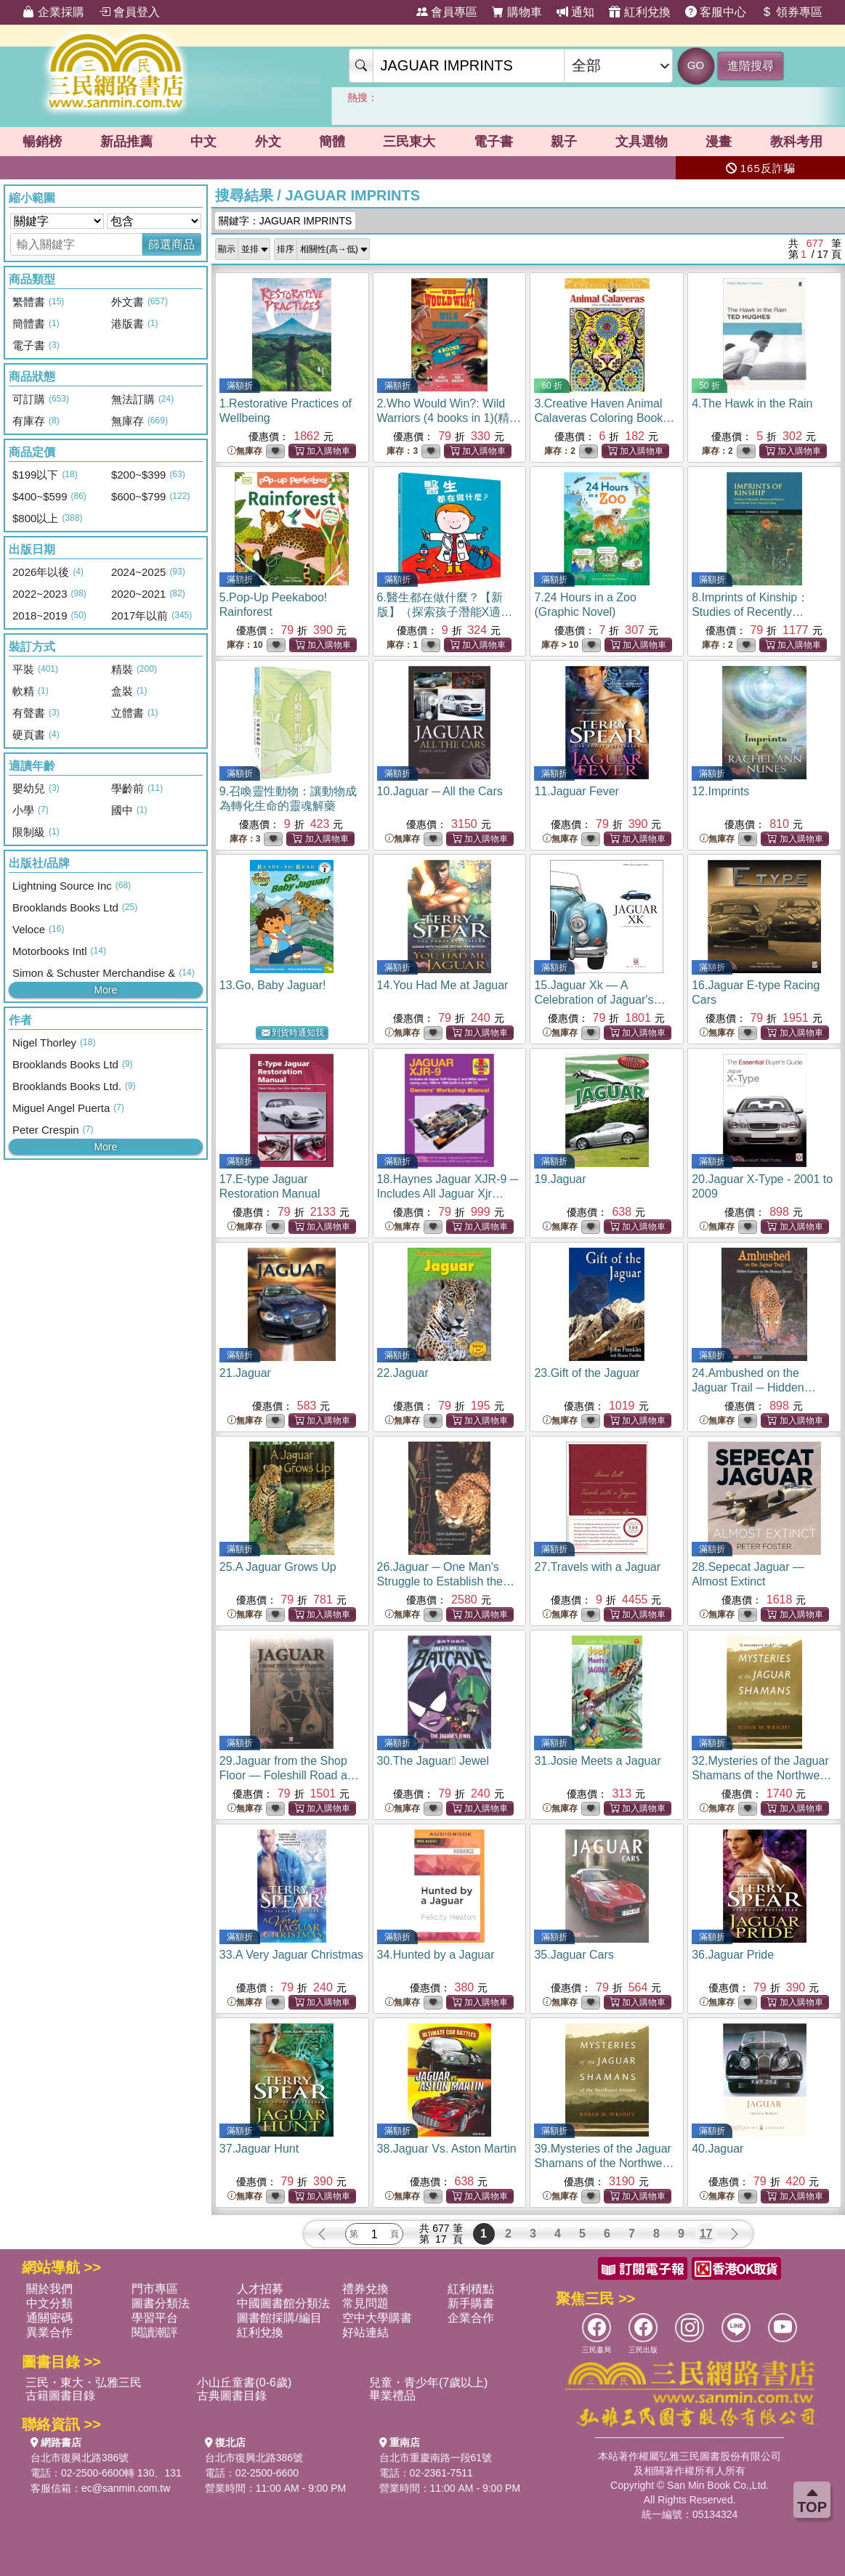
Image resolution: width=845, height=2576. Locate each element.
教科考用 (796, 141)
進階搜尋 (750, 66)
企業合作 (471, 2318)
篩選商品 (171, 244)
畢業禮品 (392, 2395)
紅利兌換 (639, 12)
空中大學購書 (377, 2318)
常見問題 (365, 2303)
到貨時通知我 (293, 1033)
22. (403, 1373)
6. (445, 612)
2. (449, 418)
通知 (575, 12)
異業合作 (49, 2332)
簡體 (332, 141)
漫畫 (718, 141)
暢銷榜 (42, 141)
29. (289, 1775)
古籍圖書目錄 (60, 2395)
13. (272, 985)
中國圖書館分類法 (283, 2303)
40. (717, 2148)
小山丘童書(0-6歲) (244, 2382)
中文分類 (49, 2303)
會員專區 (446, 12)
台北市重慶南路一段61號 (436, 2457)
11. (576, 791)
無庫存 (244, 451)
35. (573, 1955)
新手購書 (471, 2303)
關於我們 (49, 2289)
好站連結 (365, 2332)
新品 (126, 141)
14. (443, 985)
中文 (203, 141)
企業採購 (53, 12)
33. (291, 1955)
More (105, 990)
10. (440, 791)
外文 (268, 141)
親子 (564, 141)
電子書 (493, 141)
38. (447, 2148)
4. (752, 403)
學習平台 (155, 2318)
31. (597, 1761)
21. (245, 1373)
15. (599, 999)
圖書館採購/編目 (279, 2318)
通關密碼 (49, 2318)
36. (733, 1955)
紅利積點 (471, 2289)
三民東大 (409, 141)
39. (604, 2163)
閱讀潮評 (155, 2332)
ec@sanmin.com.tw (125, 2488)
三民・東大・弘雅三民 (83, 2382)
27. (597, 1567)
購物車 (516, 12)
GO (695, 65)
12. (720, 791)
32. (761, 1775)
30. (433, 1761)
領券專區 (791, 12)
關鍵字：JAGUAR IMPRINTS (285, 221)
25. (277, 1567)
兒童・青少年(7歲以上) (428, 2382)
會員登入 (129, 12)
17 (706, 2233)
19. (560, 1179)
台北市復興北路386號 (80, 2457)
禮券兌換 (365, 2289)
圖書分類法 (161, 2303)
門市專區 (155, 2289)
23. (586, 1373)
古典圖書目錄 (232, 2395)
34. (436, 1955)
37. (259, 2148)
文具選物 (641, 141)
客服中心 (715, 12)
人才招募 (260, 2289)
